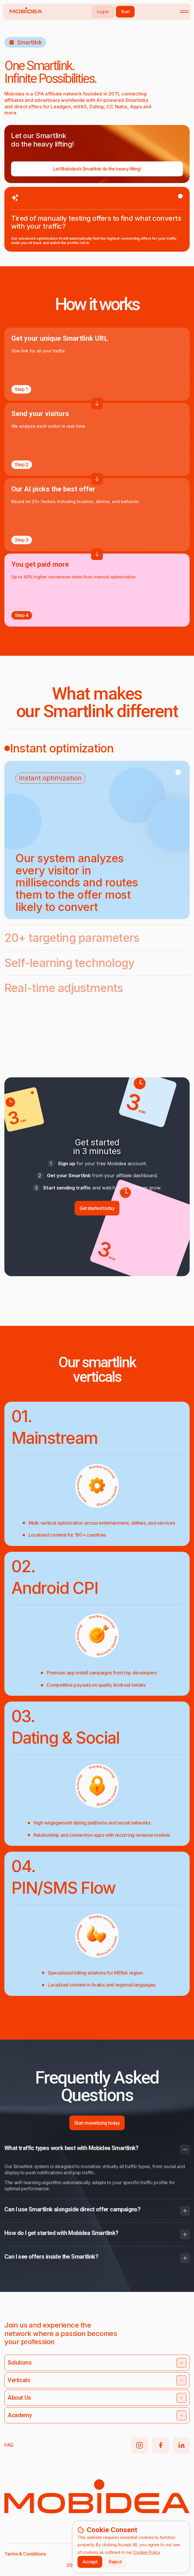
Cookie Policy (146, 2552)
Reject (115, 2562)
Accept (89, 2562)
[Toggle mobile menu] (184, 12)
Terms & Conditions (25, 2554)
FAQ (8, 2445)
